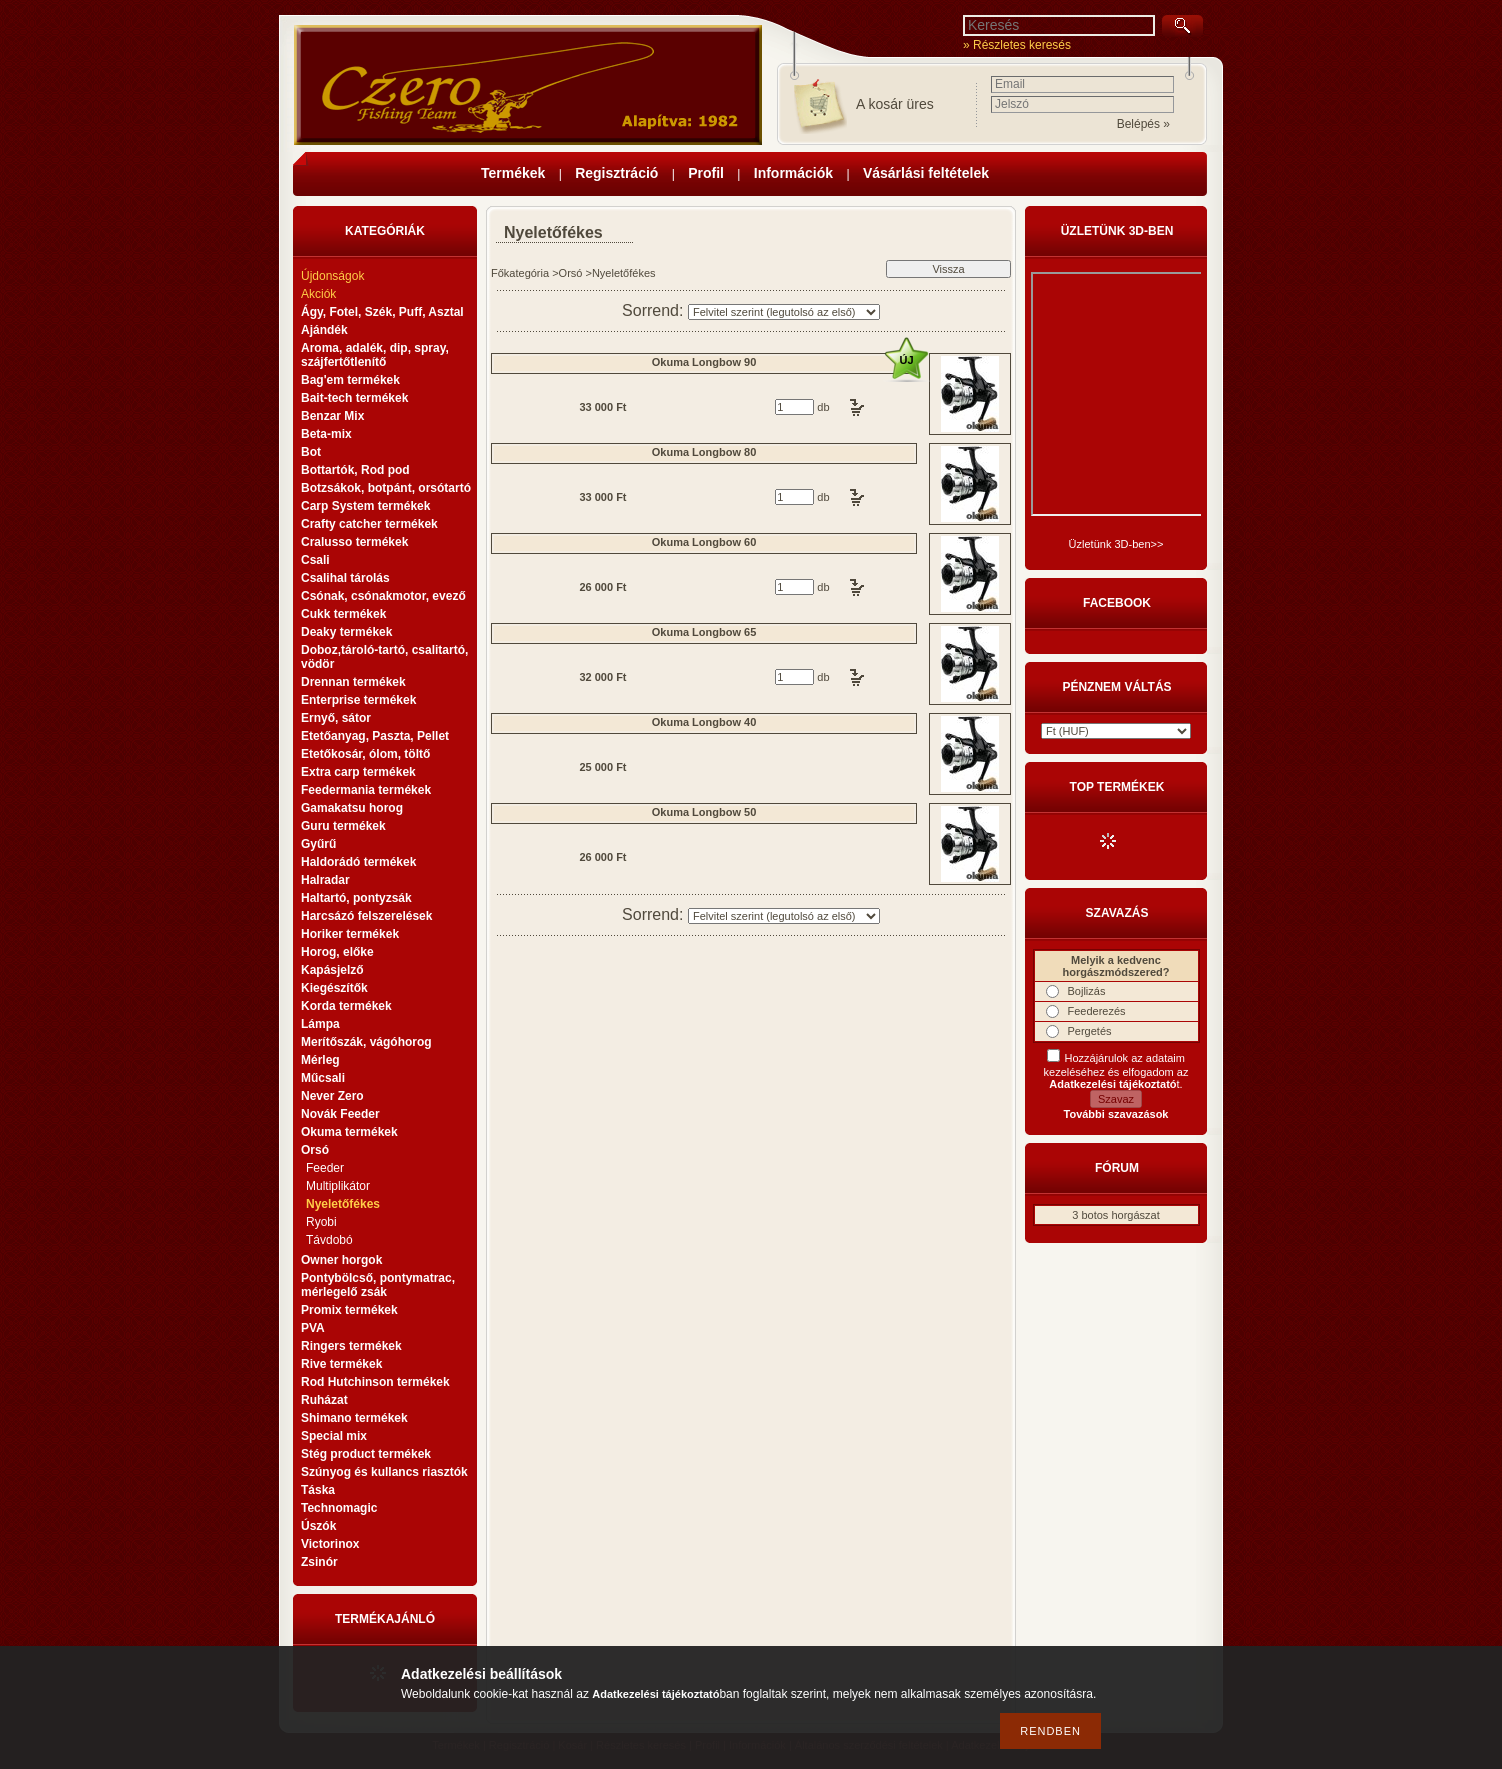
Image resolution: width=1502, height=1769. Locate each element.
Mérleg (320, 1060)
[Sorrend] (784, 312)
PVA (313, 1328)
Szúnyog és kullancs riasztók (384, 1472)
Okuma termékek (349, 1132)
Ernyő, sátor (336, 718)
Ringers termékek (351, 1346)
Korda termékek (346, 1006)
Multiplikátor (338, 1186)
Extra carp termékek (358, 772)
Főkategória (520, 273)
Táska (318, 1490)
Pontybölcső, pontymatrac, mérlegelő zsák (378, 1285)
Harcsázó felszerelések (366, 916)
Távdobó (329, 1240)
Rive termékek (341, 1364)
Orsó (571, 273)
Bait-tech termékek (354, 398)
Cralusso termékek (354, 542)
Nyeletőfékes (343, 1204)
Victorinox (330, 1544)
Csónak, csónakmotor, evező (383, 596)
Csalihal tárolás (345, 578)
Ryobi (321, 1222)
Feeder (325, 1168)
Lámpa (320, 1024)
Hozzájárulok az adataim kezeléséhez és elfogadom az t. (1116, 1071)
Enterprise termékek (358, 700)
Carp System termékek (365, 506)
